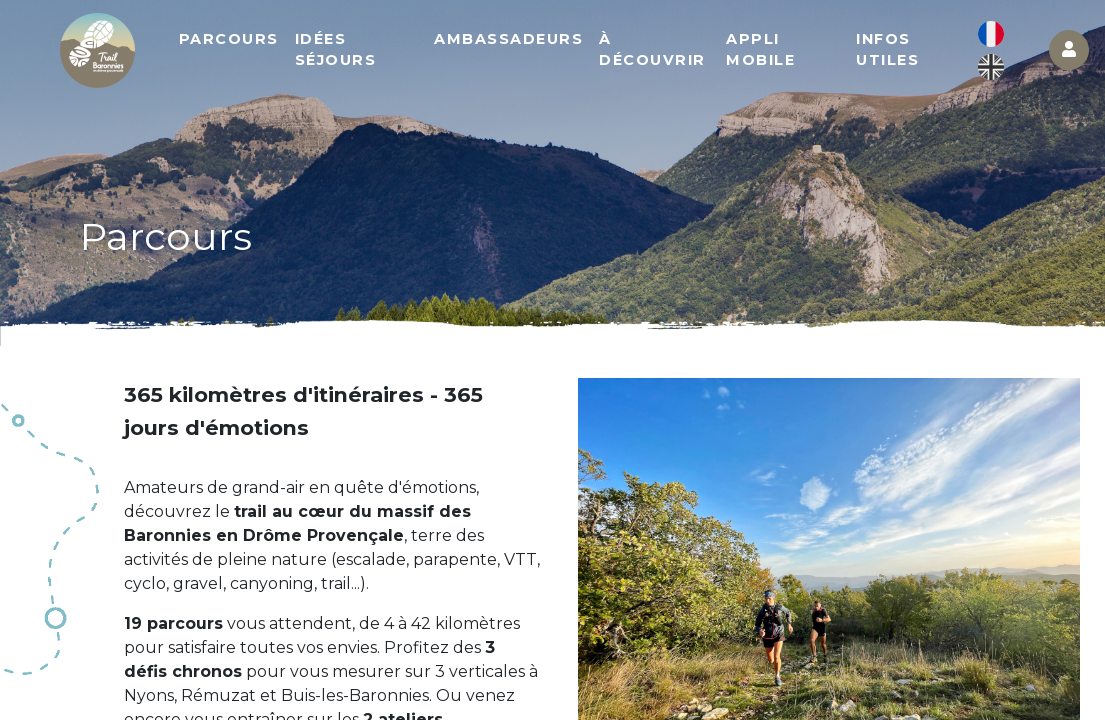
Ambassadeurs (508, 39)
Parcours (229, 39)
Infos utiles (887, 50)
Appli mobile (760, 50)
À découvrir (652, 50)
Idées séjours (336, 50)
